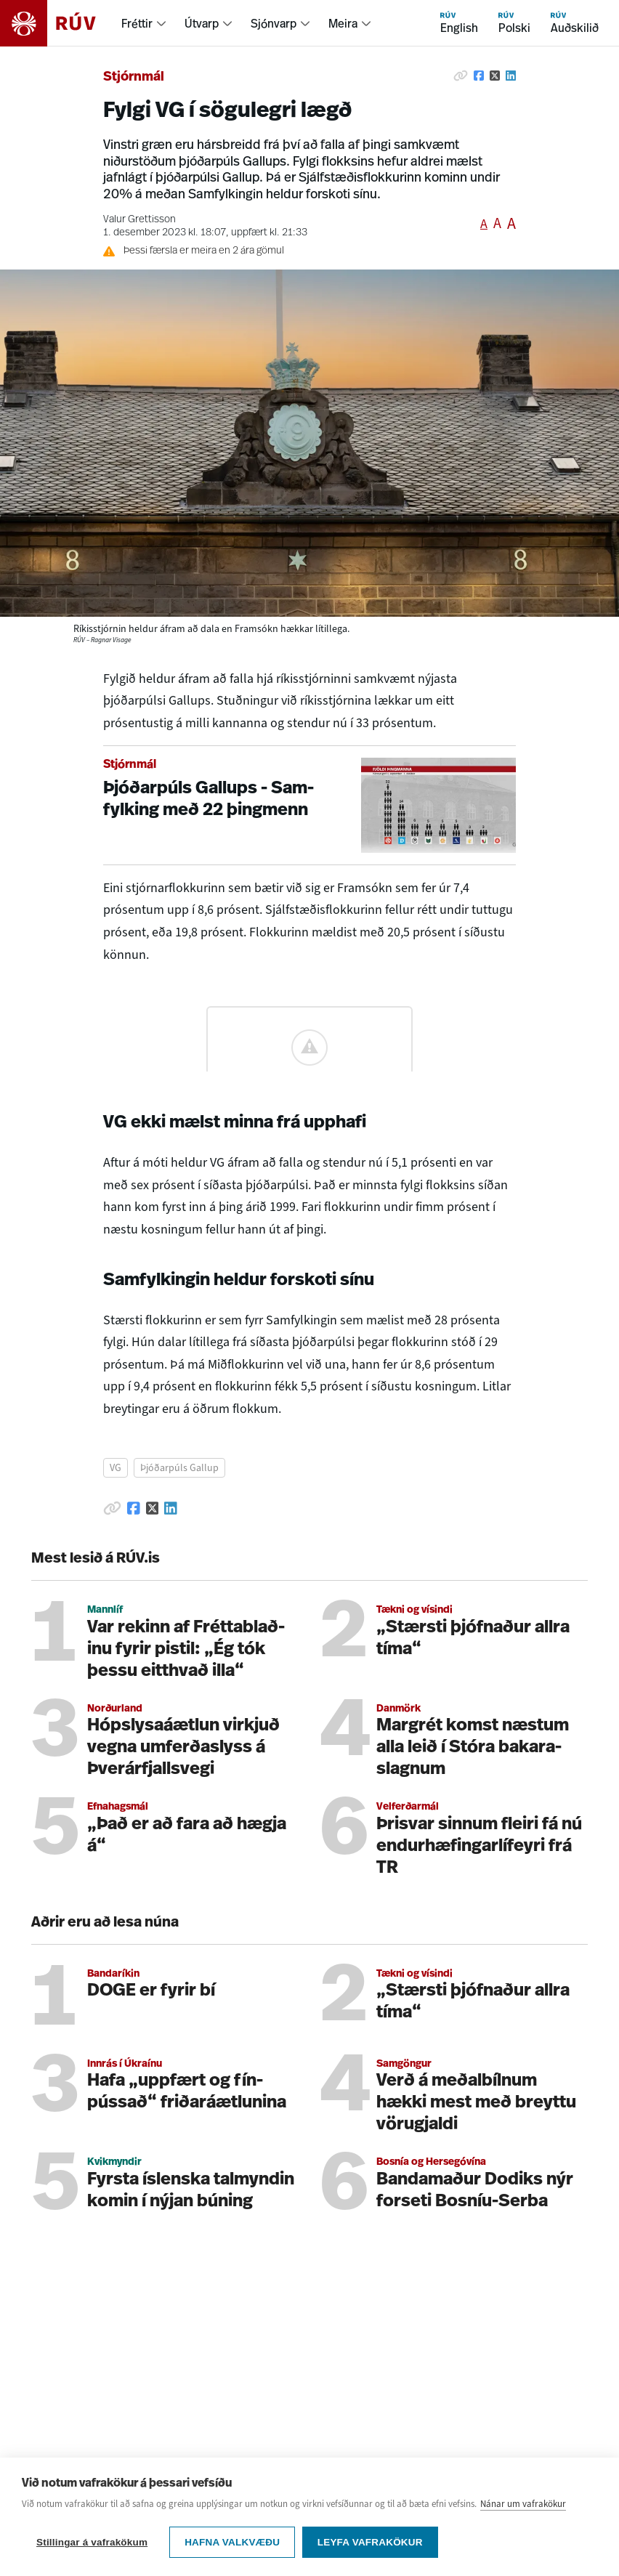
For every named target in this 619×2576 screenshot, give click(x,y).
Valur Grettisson (139, 219)
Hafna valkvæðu (232, 2542)
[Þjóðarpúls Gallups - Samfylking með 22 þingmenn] (309, 805)
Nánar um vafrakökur (523, 2504)
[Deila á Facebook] (479, 75)
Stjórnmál (133, 77)
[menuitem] (144, 23)
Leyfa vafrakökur (370, 2542)
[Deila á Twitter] (495, 75)
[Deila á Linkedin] (511, 75)
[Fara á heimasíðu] (60, 23)
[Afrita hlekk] (460, 75)
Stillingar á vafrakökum (91, 2542)
